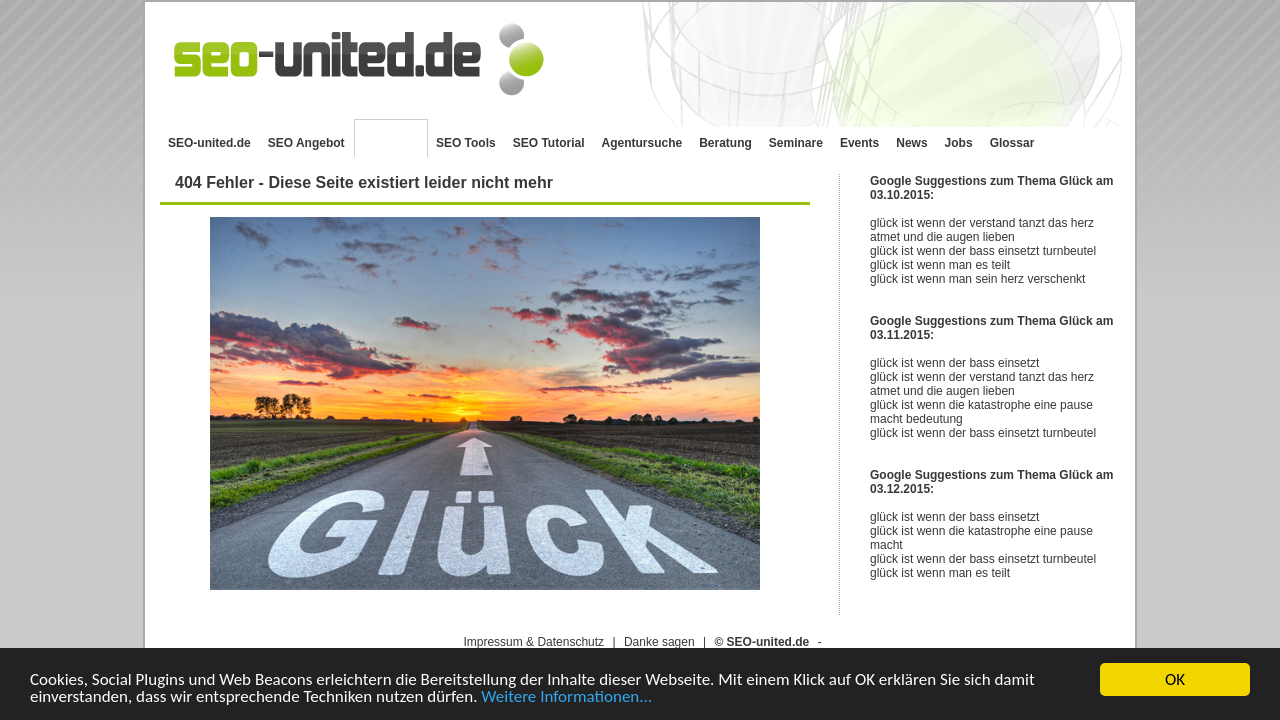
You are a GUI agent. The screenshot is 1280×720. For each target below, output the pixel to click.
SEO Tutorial (549, 143)
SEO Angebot (306, 143)
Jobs (959, 143)
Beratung (725, 143)
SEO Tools (466, 143)
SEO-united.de (209, 143)
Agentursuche (642, 143)
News (911, 143)
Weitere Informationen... (566, 697)
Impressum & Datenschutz (533, 642)
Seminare (796, 143)
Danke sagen (659, 642)
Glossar (1012, 143)
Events (859, 143)
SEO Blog (391, 139)
